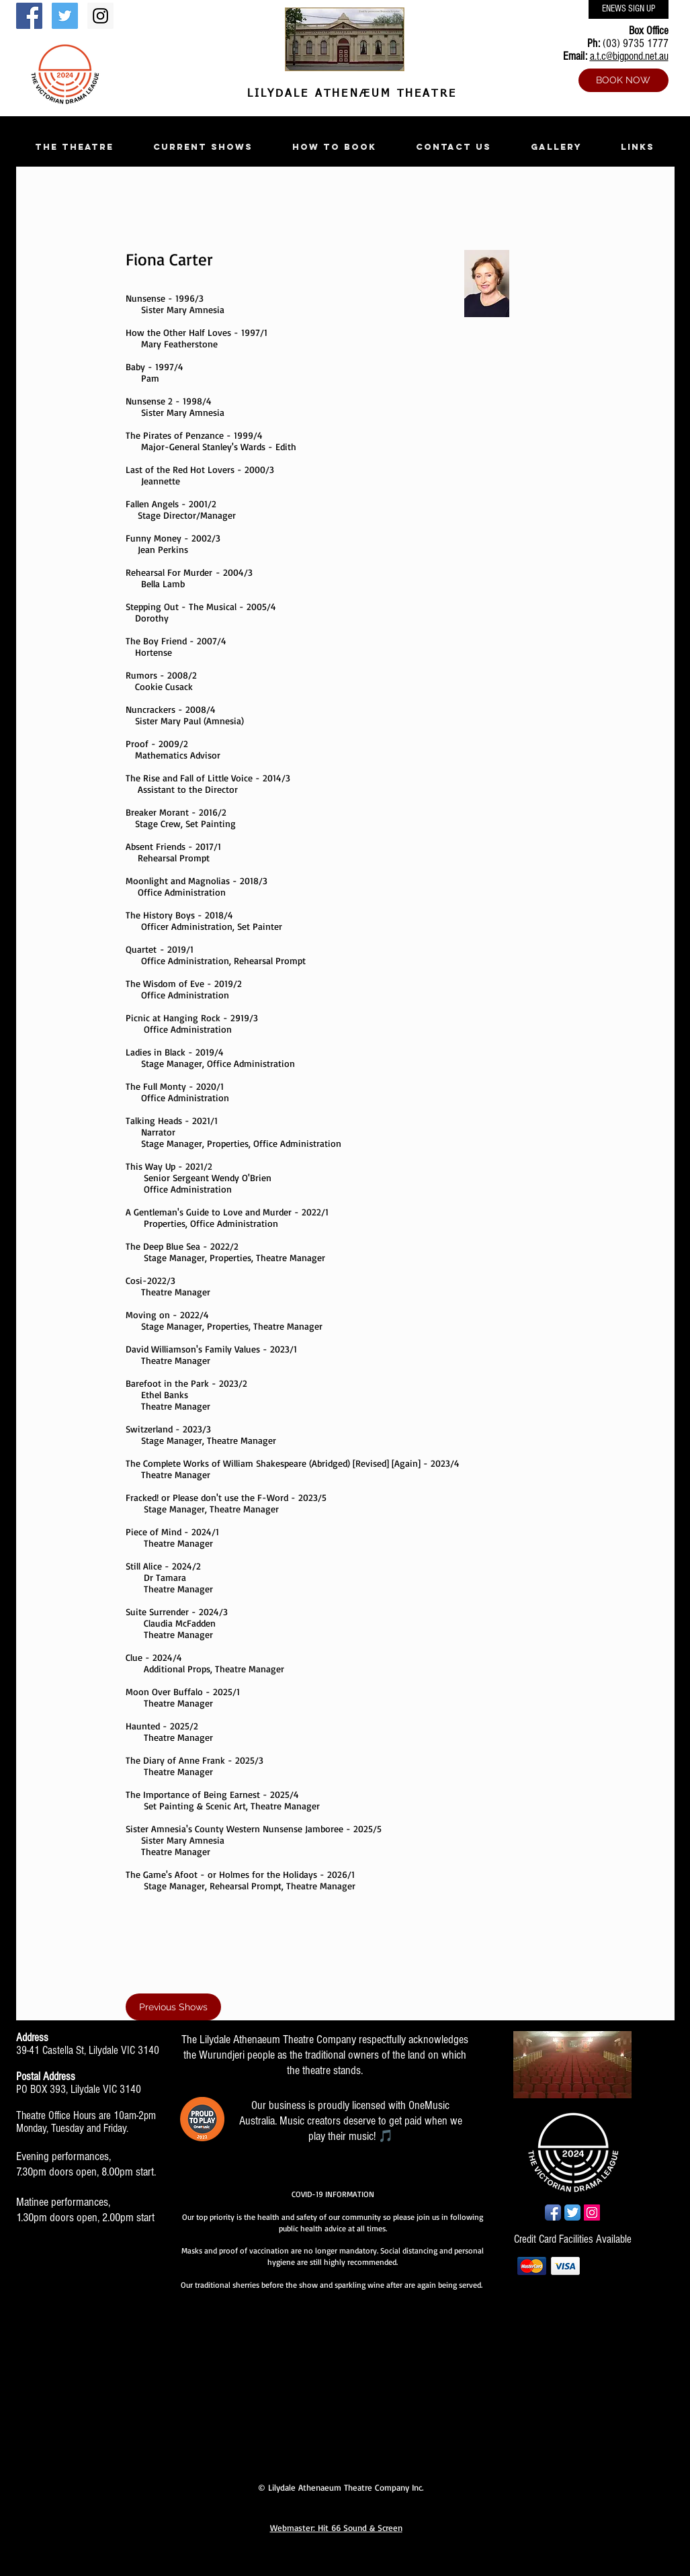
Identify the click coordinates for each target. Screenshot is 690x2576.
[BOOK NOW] (623, 80)
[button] (74, 147)
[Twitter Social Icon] (65, 16)
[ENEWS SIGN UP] (629, 9)
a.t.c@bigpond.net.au (629, 56)
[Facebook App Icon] (553, 2212)
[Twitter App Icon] (572, 2212)
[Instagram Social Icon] (100, 16)
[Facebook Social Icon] (29, 16)
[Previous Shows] (173, 2006)
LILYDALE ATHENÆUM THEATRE (349, 94)
